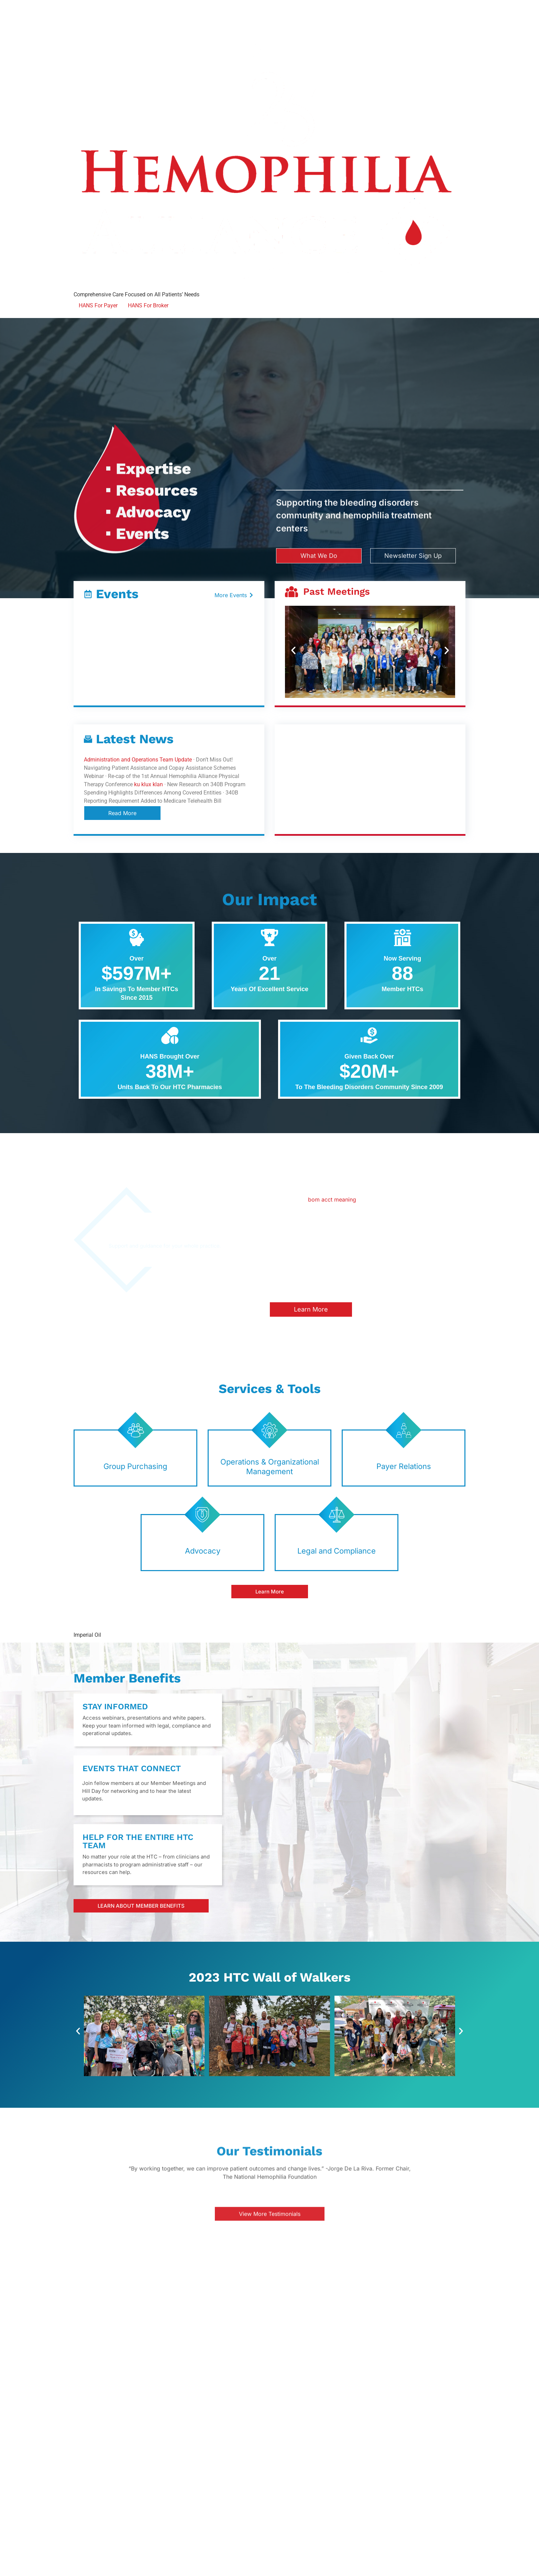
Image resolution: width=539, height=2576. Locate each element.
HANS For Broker (148, 305)
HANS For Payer (98, 305)
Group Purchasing (135, 1466)
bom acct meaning (332, 1199)
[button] (293, 651)
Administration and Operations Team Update (138, 759)
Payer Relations (403, 1466)
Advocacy (202, 1550)
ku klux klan (148, 784)
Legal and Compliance (336, 1550)
